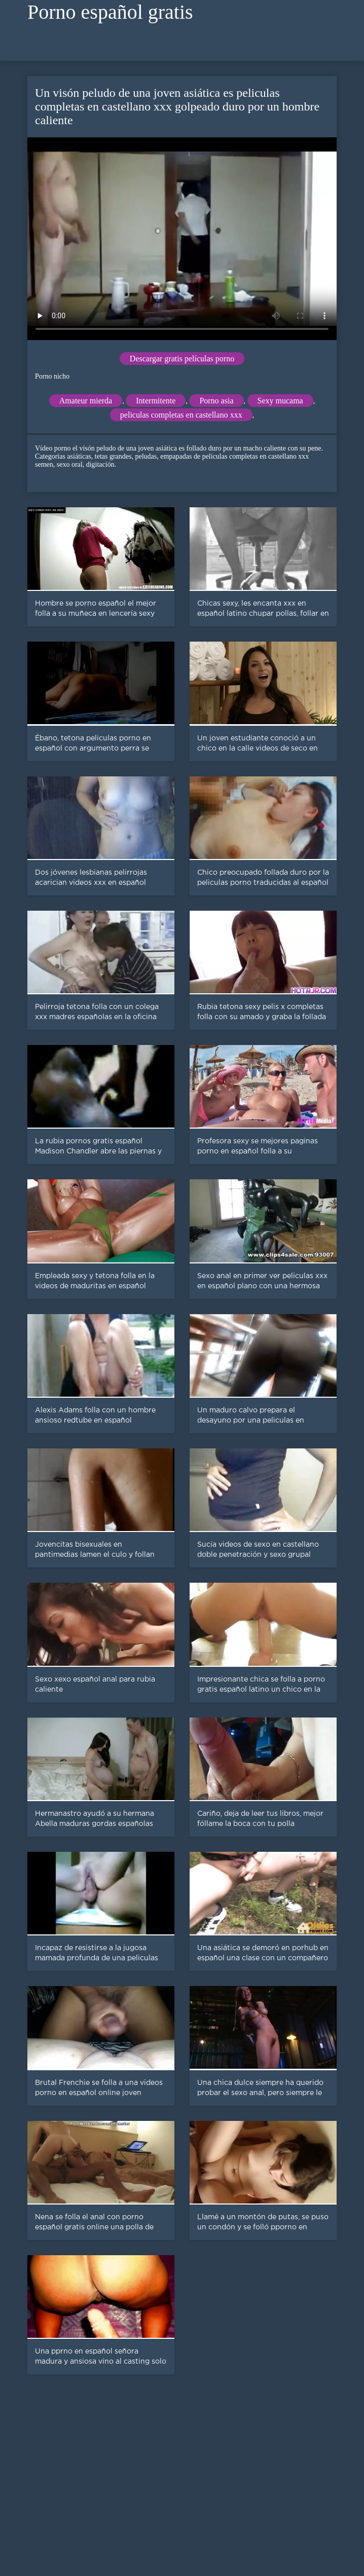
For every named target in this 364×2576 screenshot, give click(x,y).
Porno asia (216, 400)
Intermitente (155, 400)
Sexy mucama (280, 400)
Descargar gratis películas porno (182, 358)
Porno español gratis (110, 12)
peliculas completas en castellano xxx (181, 414)
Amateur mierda (85, 400)
